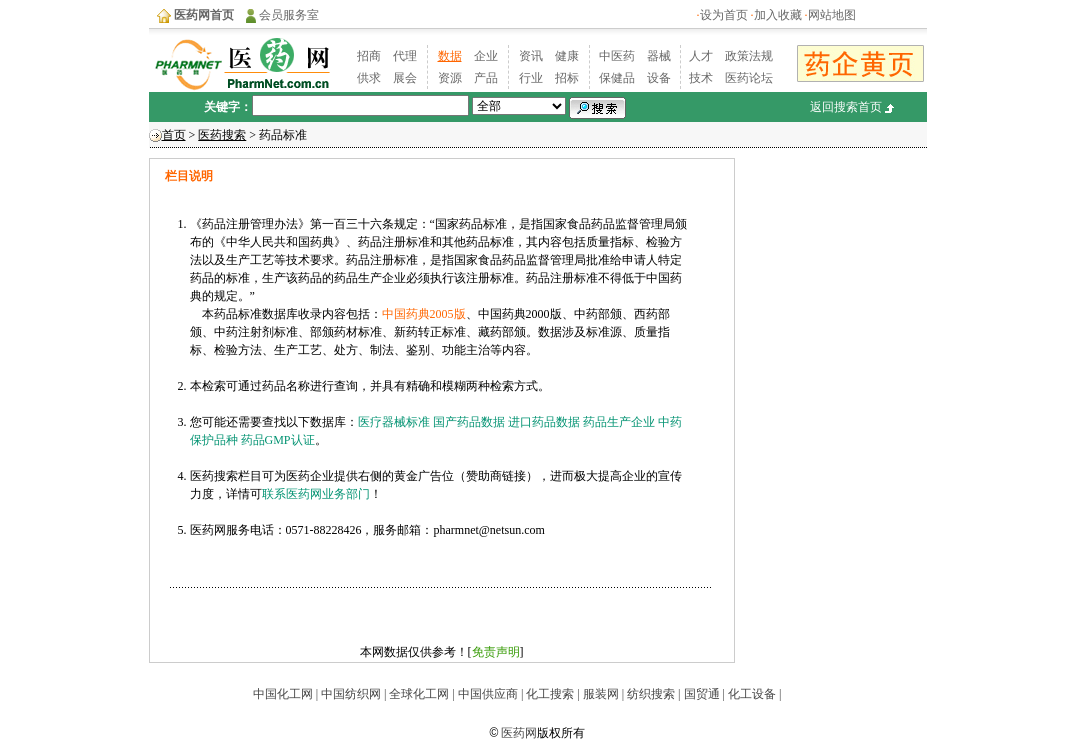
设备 (659, 78)
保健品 (617, 78)
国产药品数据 (469, 422)
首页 (174, 135)
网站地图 (832, 15)
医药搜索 (222, 135)
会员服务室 (289, 15)
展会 (405, 78)
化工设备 (752, 694)
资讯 (531, 56)
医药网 (519, 733)
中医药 (617, 56)
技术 (701, 78)
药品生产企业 (619, 422)
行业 (531, 78)
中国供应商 (486, 694)
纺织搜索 (649, 694)
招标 (567, 78)
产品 (486, 78)
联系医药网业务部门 (316, 494)
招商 (369, 56)
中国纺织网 (351, 694)
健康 (567, 56)
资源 (450, 78)
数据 (450, 56)
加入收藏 (778, 15)
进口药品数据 (544, 422)
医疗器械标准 (394, 422)
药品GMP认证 (278, 440)
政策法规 (749, 56)
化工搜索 (550, 694)
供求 (369, 78)
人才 (701, 56)
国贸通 (702, 694)
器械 (659, 56)
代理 (405, 56)
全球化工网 (419, 694)
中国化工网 (283, 694)
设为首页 (724, 15)
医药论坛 (749, 78)
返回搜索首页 (846, 107)
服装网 (599, 694)
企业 (486, 56)
